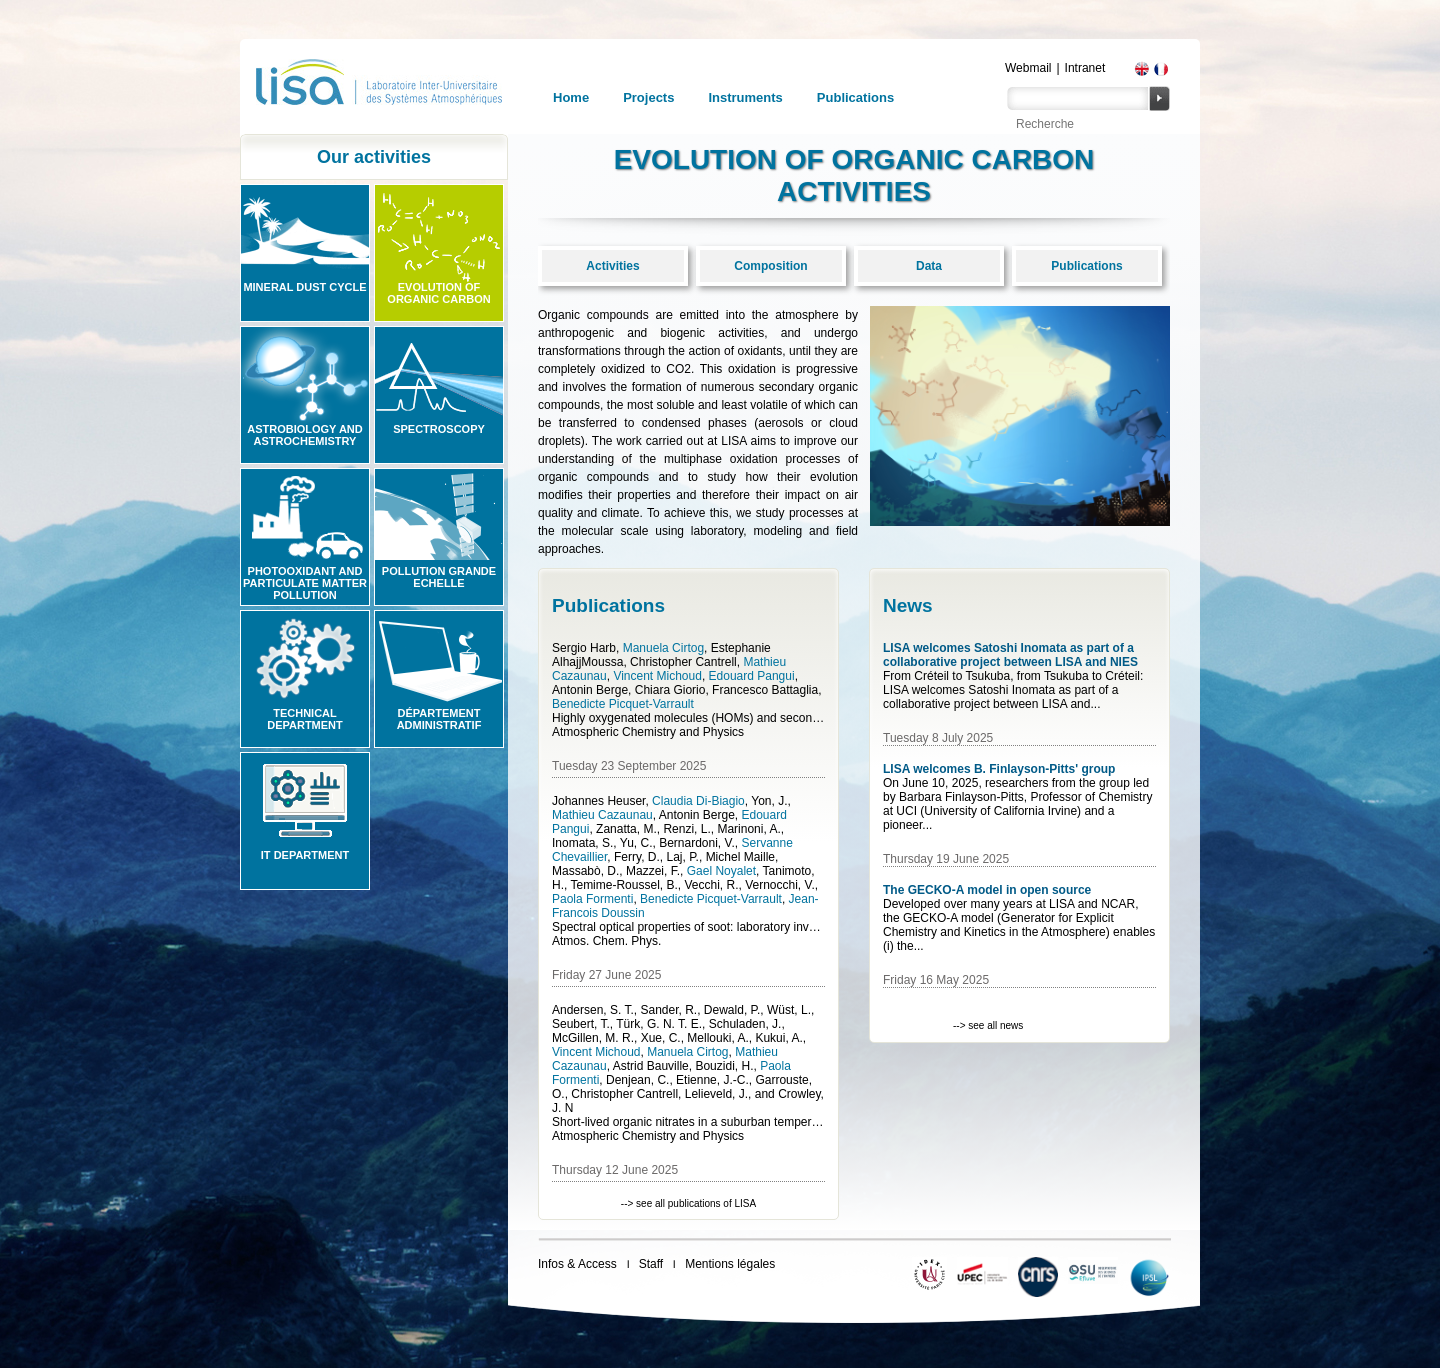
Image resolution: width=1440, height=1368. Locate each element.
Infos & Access (577, 1264)
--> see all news (988, 1025)
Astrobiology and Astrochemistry (305, 435)
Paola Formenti (592, 899)
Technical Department (305, 719)
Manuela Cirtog (663, 648)
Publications (855, 97)
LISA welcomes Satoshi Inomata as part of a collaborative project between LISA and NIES (1010, 655)
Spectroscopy (439, 429)
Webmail (1028, 68)
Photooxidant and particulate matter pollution (305, 583)
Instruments (745, 97)
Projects (648, 97)
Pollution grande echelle (439, 577)
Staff (651, 1264)
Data (929, 266)
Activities (612, 266)
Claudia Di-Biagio (698, 801)
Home (571, 97)
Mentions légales (730, 1264)
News (908, 605)
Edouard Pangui (752, 676)
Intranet (1085, 68)
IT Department (305, 855)
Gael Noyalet (721, 871)
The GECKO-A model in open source (987, 890)
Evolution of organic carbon (438, 293)
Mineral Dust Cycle (304, 287)
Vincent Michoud (657, 676)
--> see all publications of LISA (688, 1203)
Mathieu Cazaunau (602, 815)
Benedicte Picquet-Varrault (623, 704)
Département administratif (439, 719)
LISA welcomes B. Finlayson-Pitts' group (999, 769)
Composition (770, 266)
